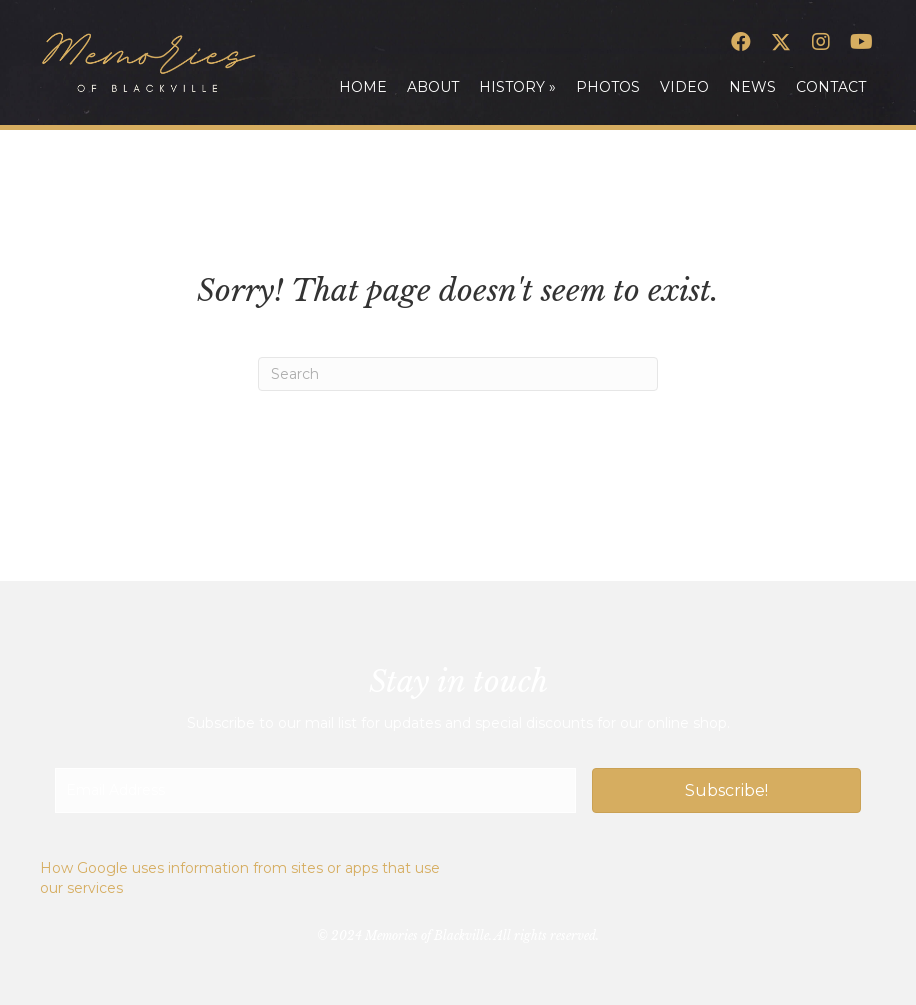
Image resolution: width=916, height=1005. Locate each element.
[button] (741, 42)
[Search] (458, 374)
